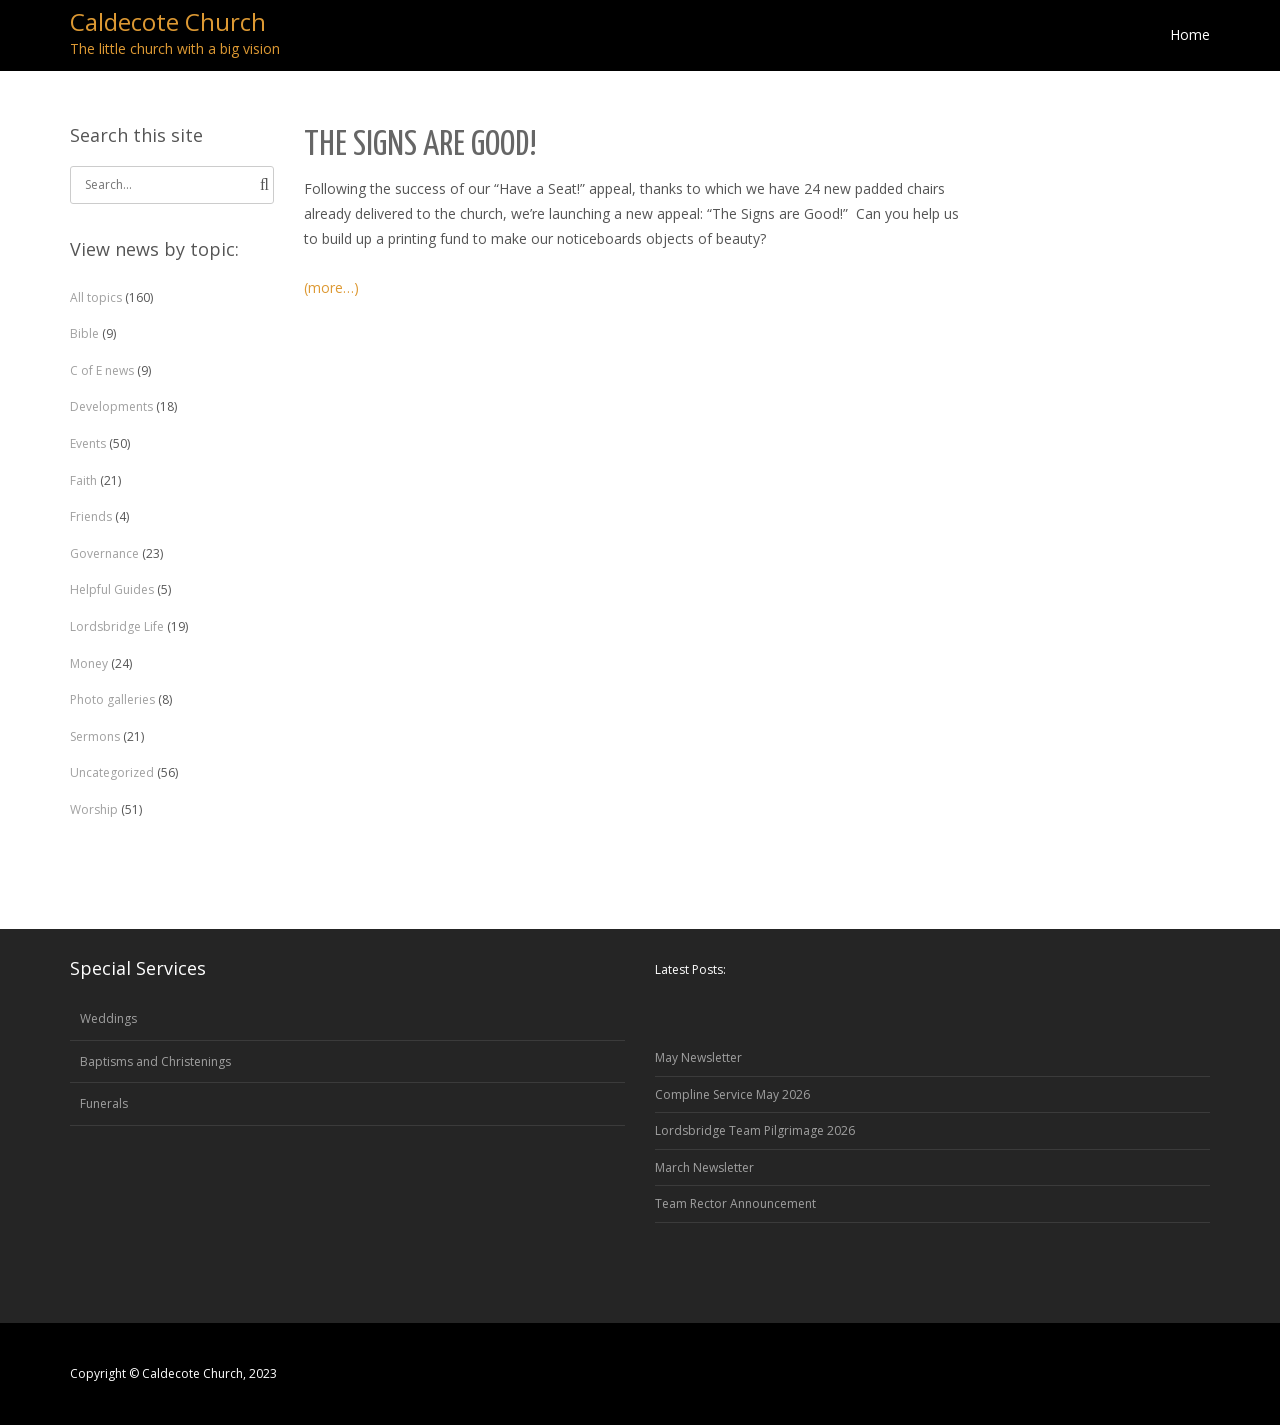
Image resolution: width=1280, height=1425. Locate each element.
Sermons (95, 736)
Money (89, 663)
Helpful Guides (112, 589)
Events (88, 443)
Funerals (104, 1103)
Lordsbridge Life (117, 626)
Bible (84, 333)
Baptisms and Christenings (155, 1061)
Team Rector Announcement (735, 1203)
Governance (104, 553)
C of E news (102, 370)
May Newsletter (698, 1057)
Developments (111, 406)
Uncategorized (112, 772)
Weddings (108, 1018)
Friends (91, 516)
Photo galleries (112, 699)
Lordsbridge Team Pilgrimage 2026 (755, 1130)
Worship (94, 809)
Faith (83, 480)
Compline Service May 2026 (732, 1094)
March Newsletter (704, 1167)
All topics (96, 297)
